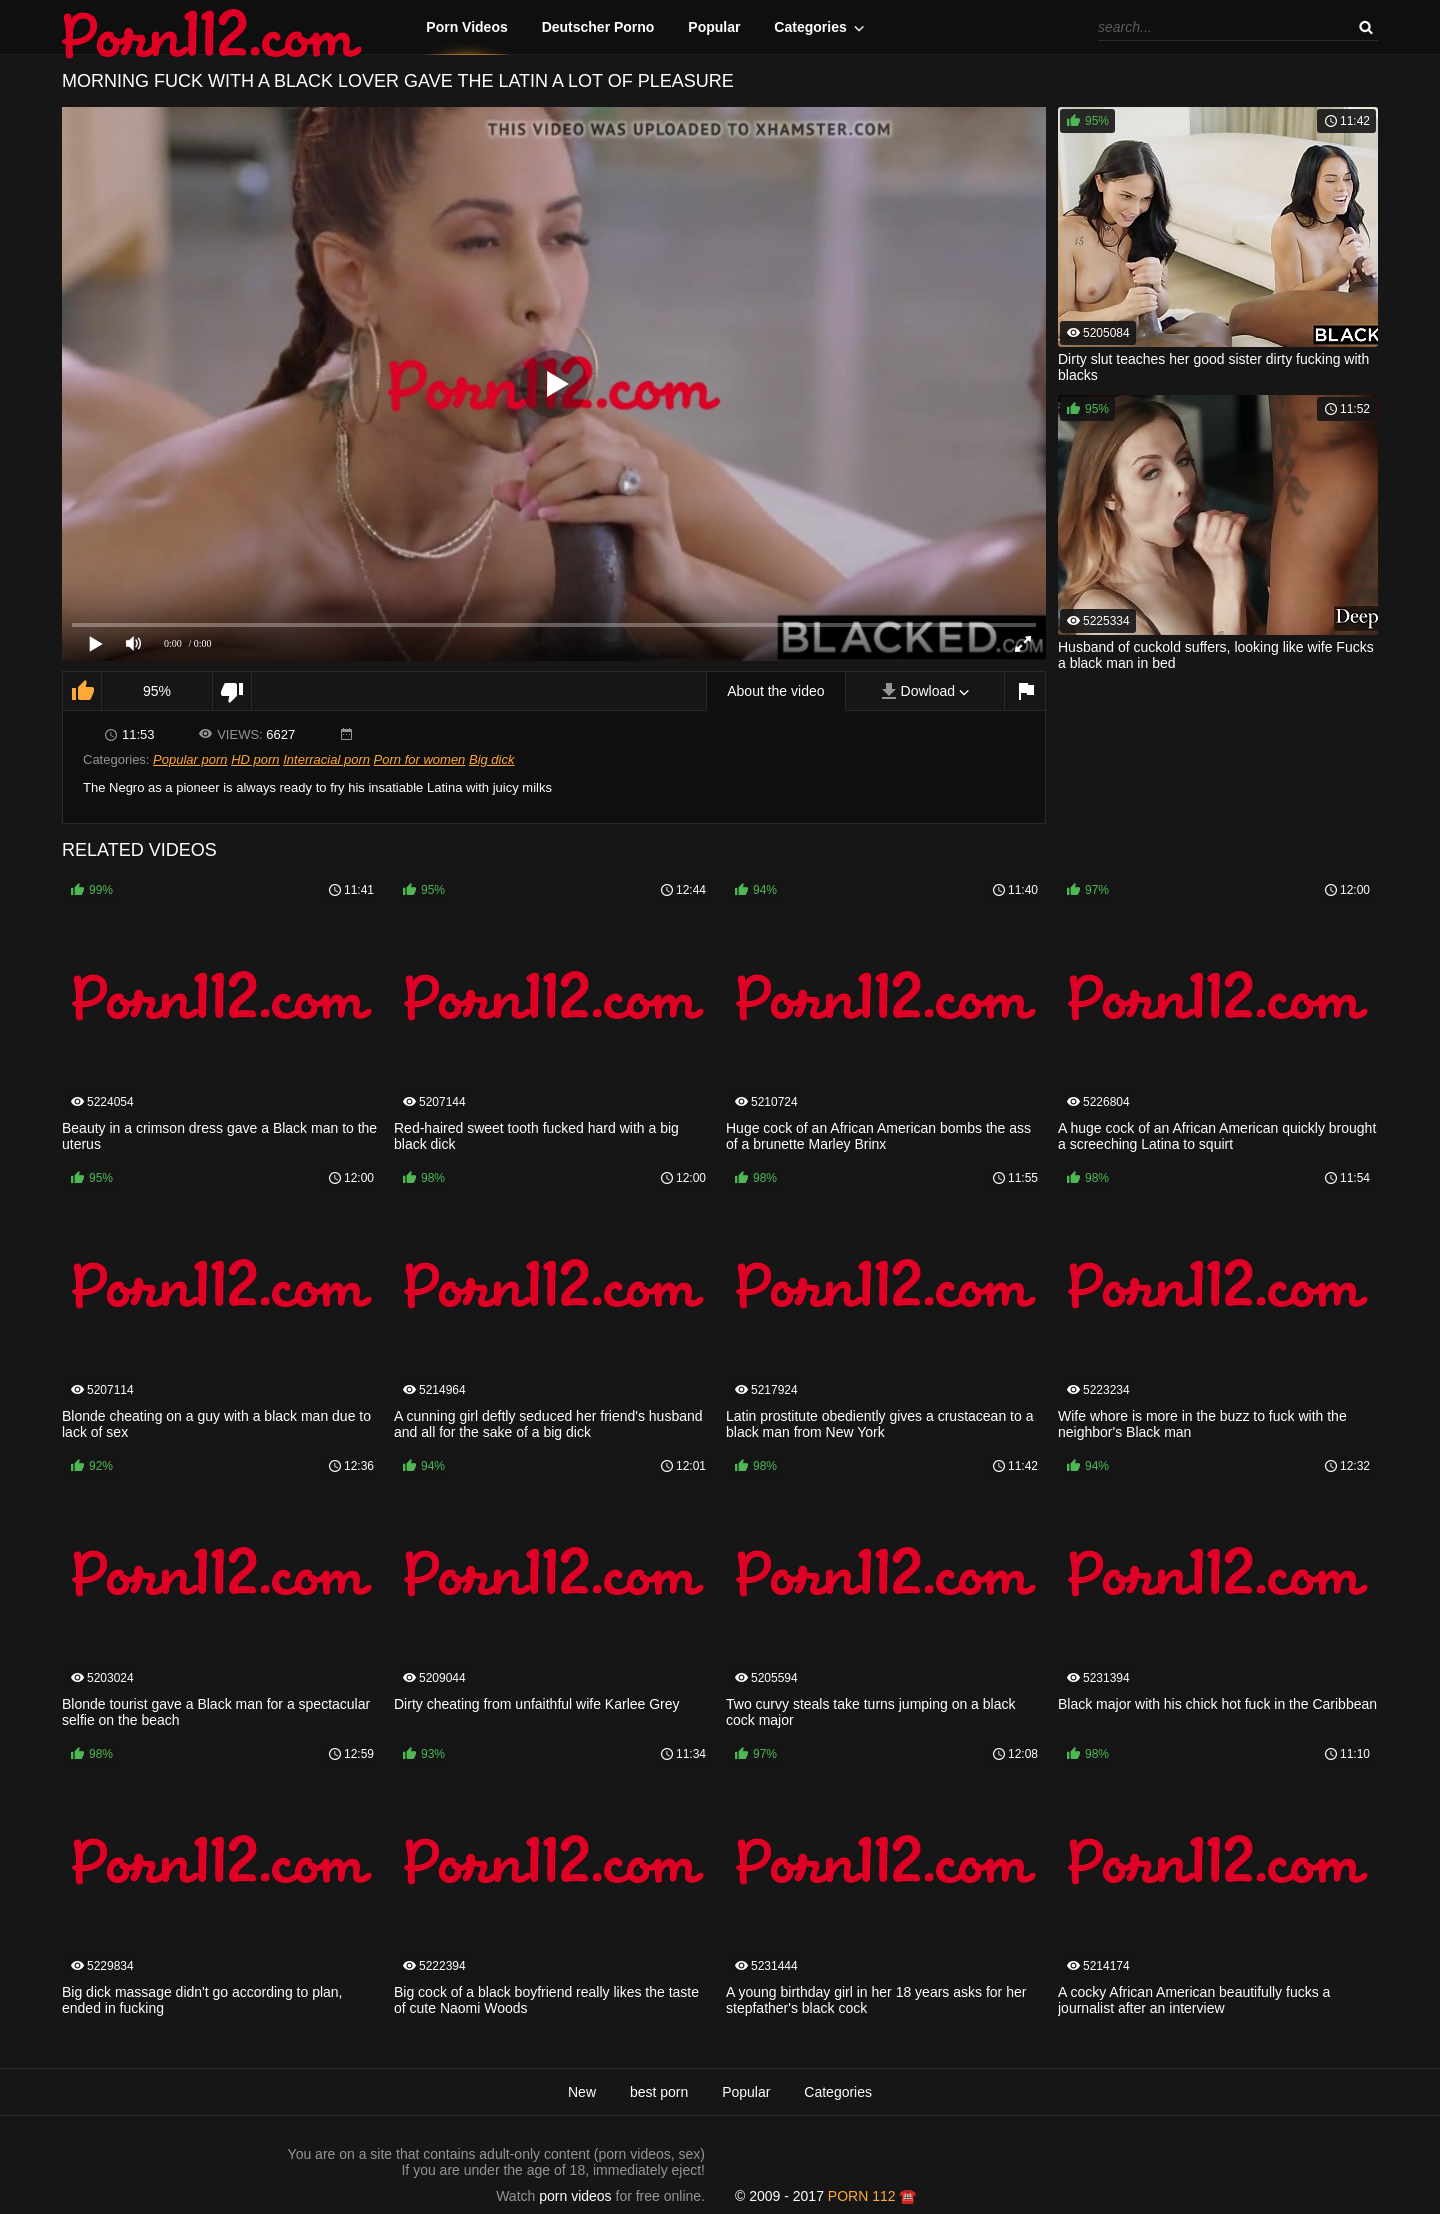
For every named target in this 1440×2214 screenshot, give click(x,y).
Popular (714, 27)
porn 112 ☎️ (872, 2196)
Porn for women (420, 759)
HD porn (255, 759)
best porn (659, 2092)
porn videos (575, 2196)
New (582, 2092)
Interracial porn (326, 759)
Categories (810, 27)
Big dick (492, 759)
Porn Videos (466, 27)
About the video (775, 691)
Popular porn (190, 759)
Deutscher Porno (598, 27)
